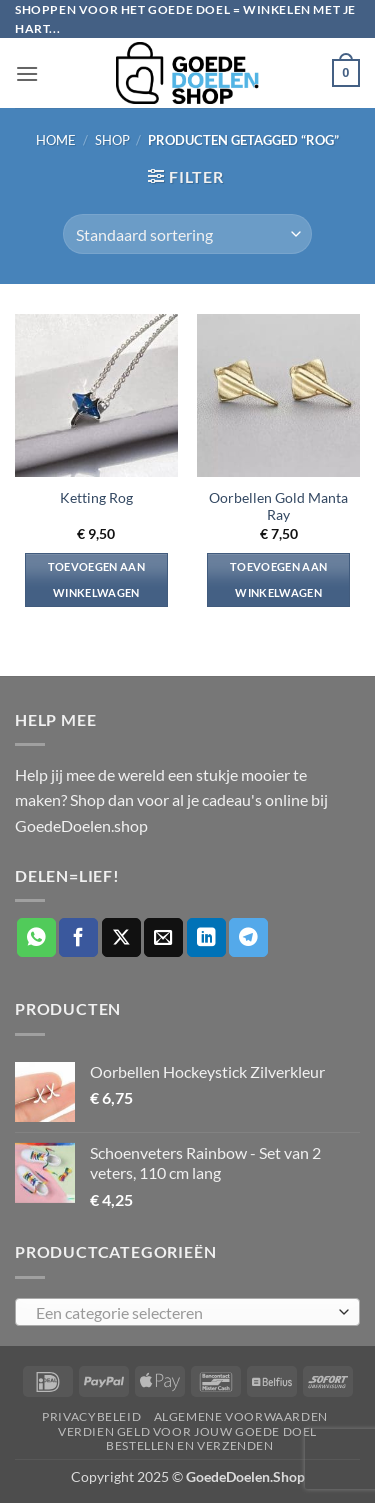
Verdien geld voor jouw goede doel (187, 1431)
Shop (112, 140)
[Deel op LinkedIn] (206, 937)
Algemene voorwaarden (241, 1416)
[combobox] (187, 1312)
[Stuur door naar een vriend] (163, 937)
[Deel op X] (121, 937)
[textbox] (182, 1313)
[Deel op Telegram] (248, 937)
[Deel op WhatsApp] (36, 937)
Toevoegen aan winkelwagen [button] (96, 579)
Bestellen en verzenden (189, 1445)
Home (56, 140)
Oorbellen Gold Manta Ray (278, 507)
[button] (27, 73)
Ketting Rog (96, 498)
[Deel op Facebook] (78, 937)
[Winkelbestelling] (187, 234)
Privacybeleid (91, 1416)
